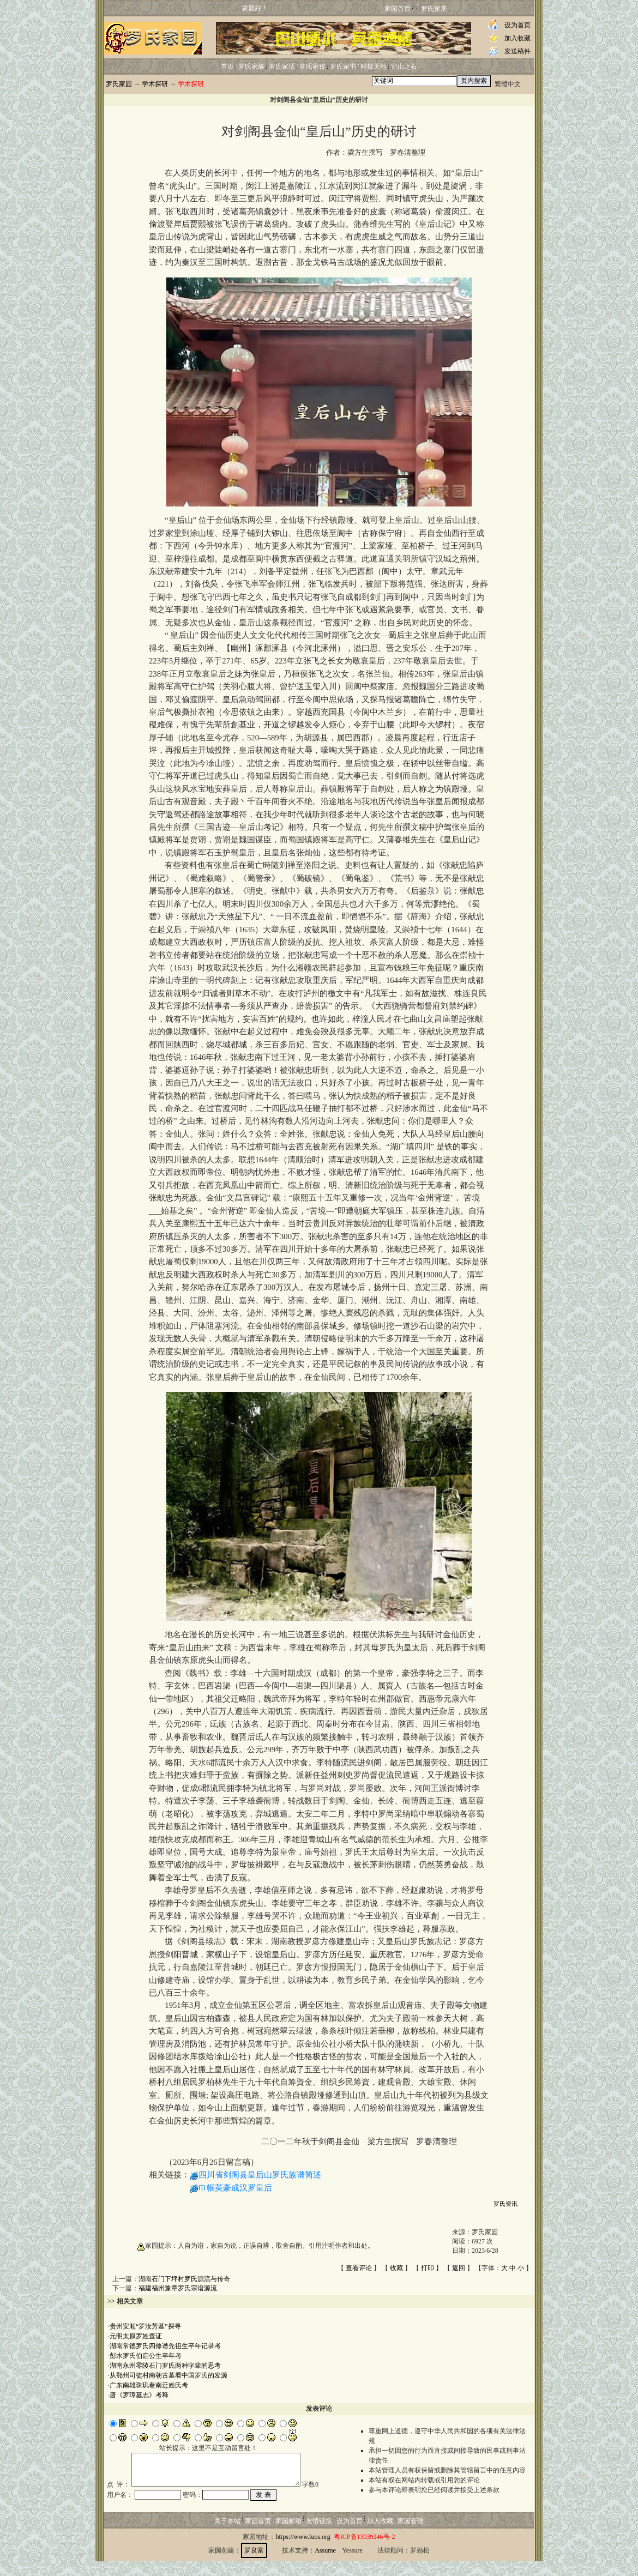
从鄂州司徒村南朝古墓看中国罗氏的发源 (168, 2375)
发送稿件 (517, 51)
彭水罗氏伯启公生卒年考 (146, 2356)
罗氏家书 (343, 66)
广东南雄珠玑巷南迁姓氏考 (149, 2385)
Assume (325, 2565)
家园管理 (411, 2535)
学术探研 (155, 84)
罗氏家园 (119, 84)
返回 (458, 2268)
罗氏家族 (251, 66)
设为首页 (517, 25)
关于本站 (227, 2535)
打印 (427, 2268)
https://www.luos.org (302, 2551)
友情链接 (319, 2535)
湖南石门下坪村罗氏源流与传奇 (184, 2279)
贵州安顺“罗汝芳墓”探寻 (145, 2326)
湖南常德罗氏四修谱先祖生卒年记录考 (165, 2346)
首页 (227, 66)
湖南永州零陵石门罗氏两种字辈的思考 (165, 2365)
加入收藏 (517, 38)
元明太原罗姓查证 (136, 2336)
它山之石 (404, 66)
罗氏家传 (312, 66)
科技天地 (373, 66)
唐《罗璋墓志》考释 (139, 2395)
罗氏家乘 (434, 9)
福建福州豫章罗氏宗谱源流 (178, 2288)
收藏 (396, 2268)
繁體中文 (508, 84)
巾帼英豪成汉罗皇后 (235, 2187)
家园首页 (397, 9)
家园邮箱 (288, 2535)
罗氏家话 (282, 66)
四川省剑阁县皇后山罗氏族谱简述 (259, 2174)
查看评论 (359, 2268)
